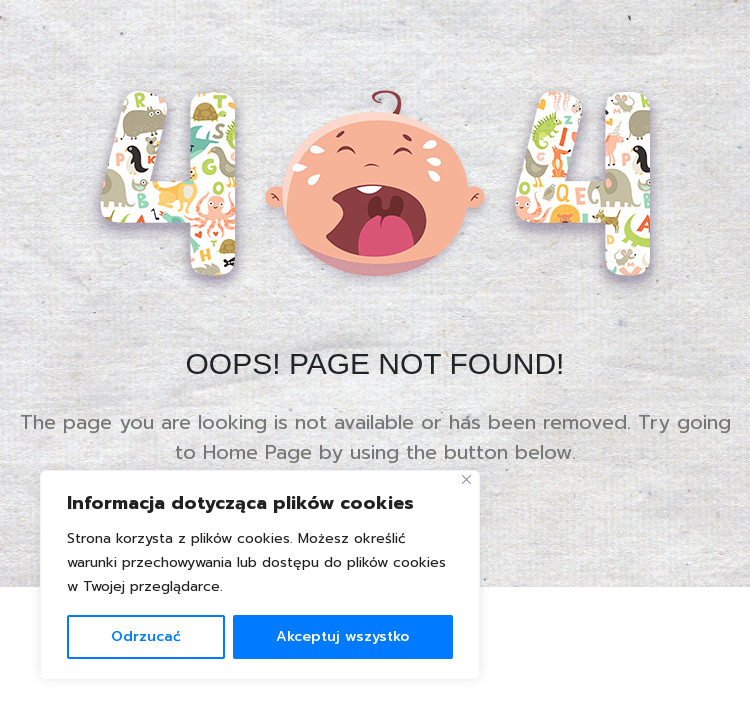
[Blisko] (466, 479)
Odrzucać (146, 636)
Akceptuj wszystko (342, 636)
